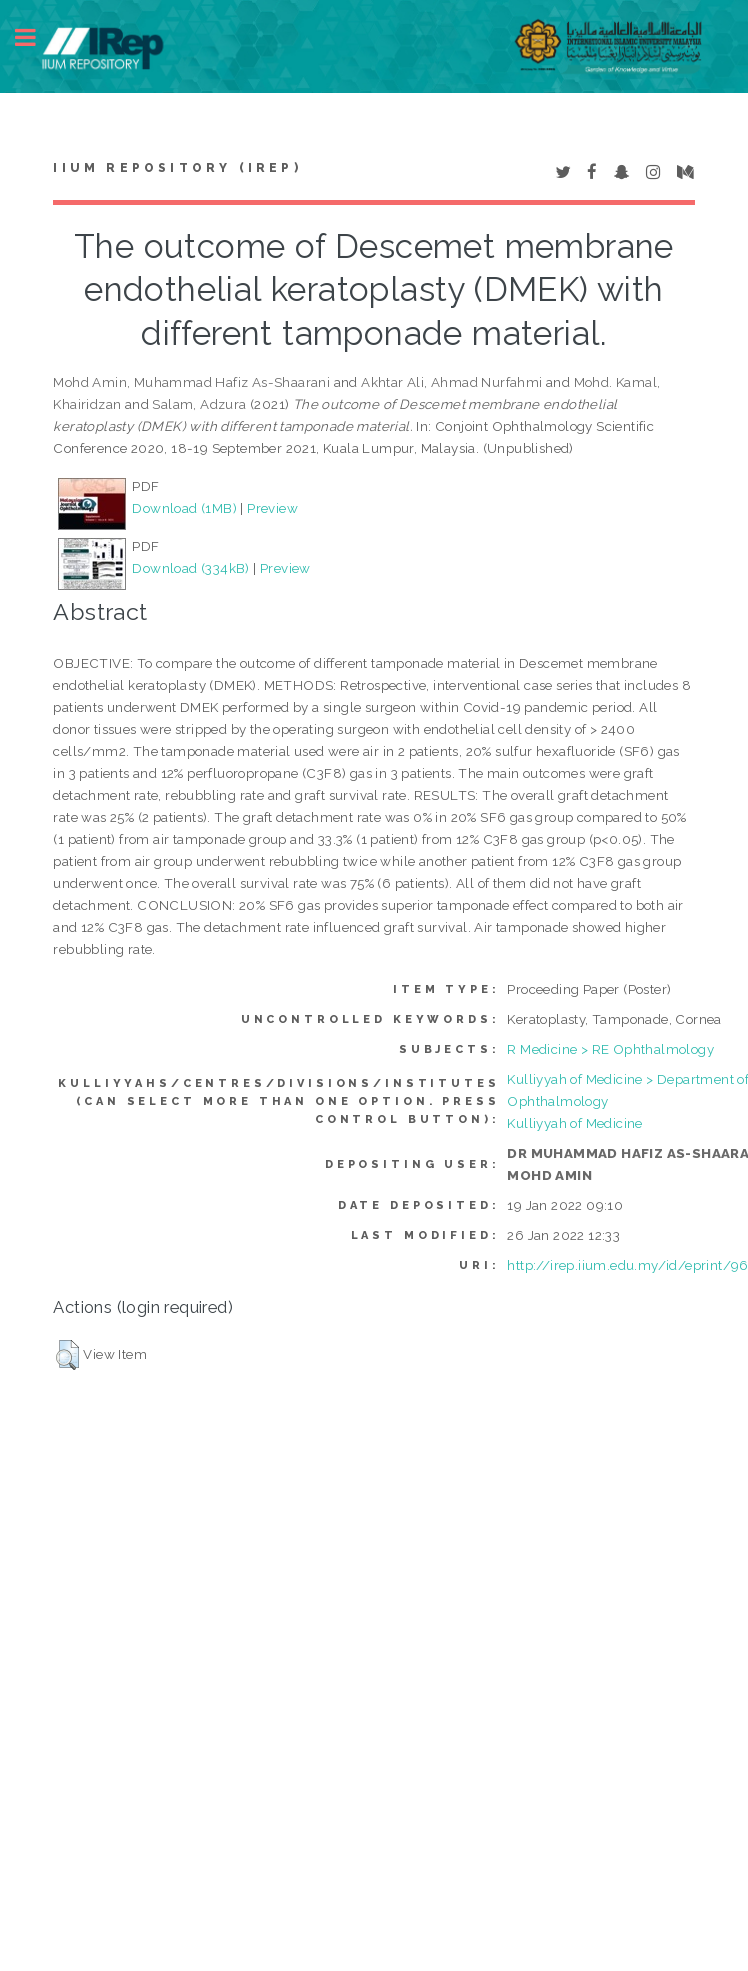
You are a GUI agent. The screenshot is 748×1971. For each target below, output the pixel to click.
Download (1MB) (184, 508)
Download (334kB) (190, 568)
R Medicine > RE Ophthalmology (610, 1049)
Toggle (36, 37)
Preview (272, 508)
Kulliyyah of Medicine (574, 1123)
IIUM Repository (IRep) (177, 168)
